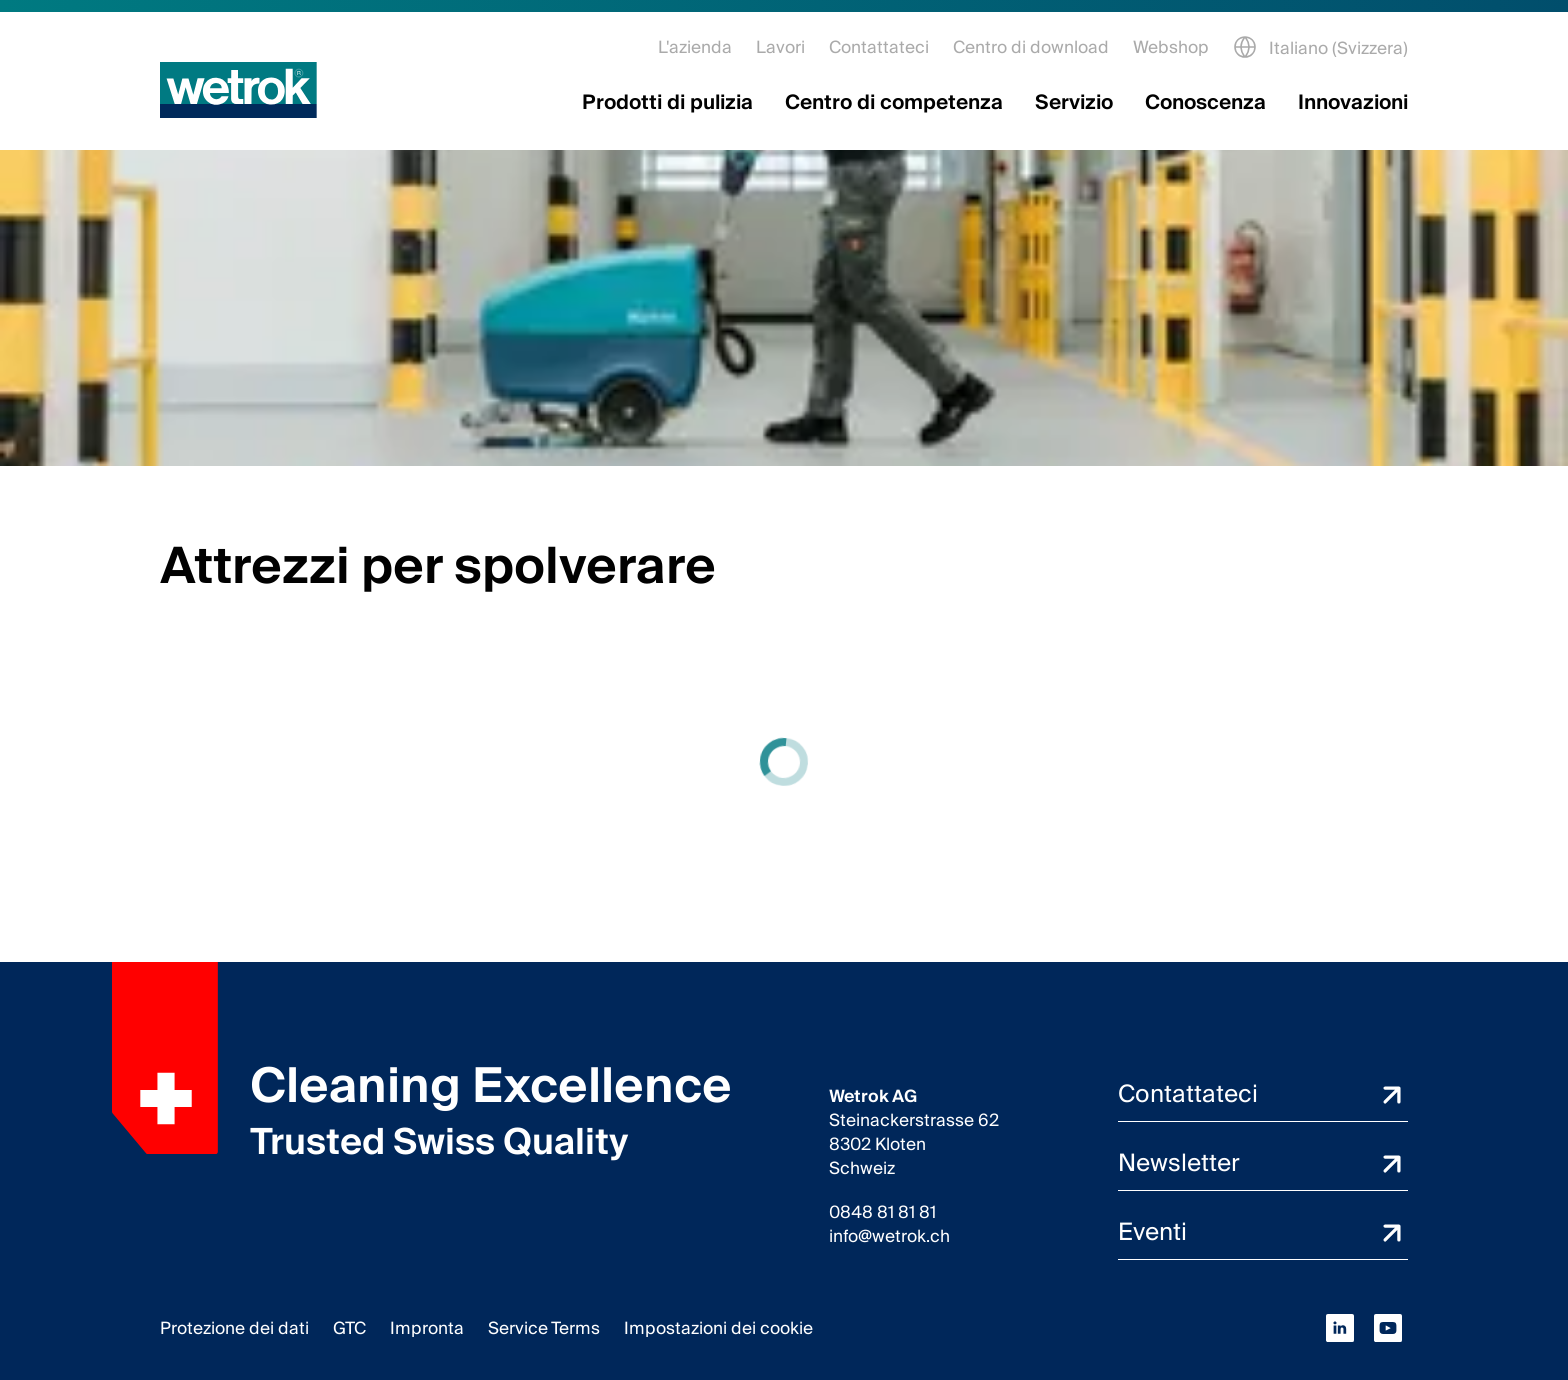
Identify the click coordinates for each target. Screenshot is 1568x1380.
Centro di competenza (894, 103)
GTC (349, 1328)
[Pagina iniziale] (238, 90)
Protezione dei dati (234, 1328)
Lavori (780, 47)
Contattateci (879, 47)
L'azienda (695, 47)
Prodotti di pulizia (667, 103)
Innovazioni (1353, 103)
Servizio (1074, 103)
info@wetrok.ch (889, 1237)
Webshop (1171, 47)
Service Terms (544, 1328)
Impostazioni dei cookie (718, 1328)
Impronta (427, 1328)
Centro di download (1031, 47)
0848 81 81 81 (882, 1213)
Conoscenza (1205, 103)
